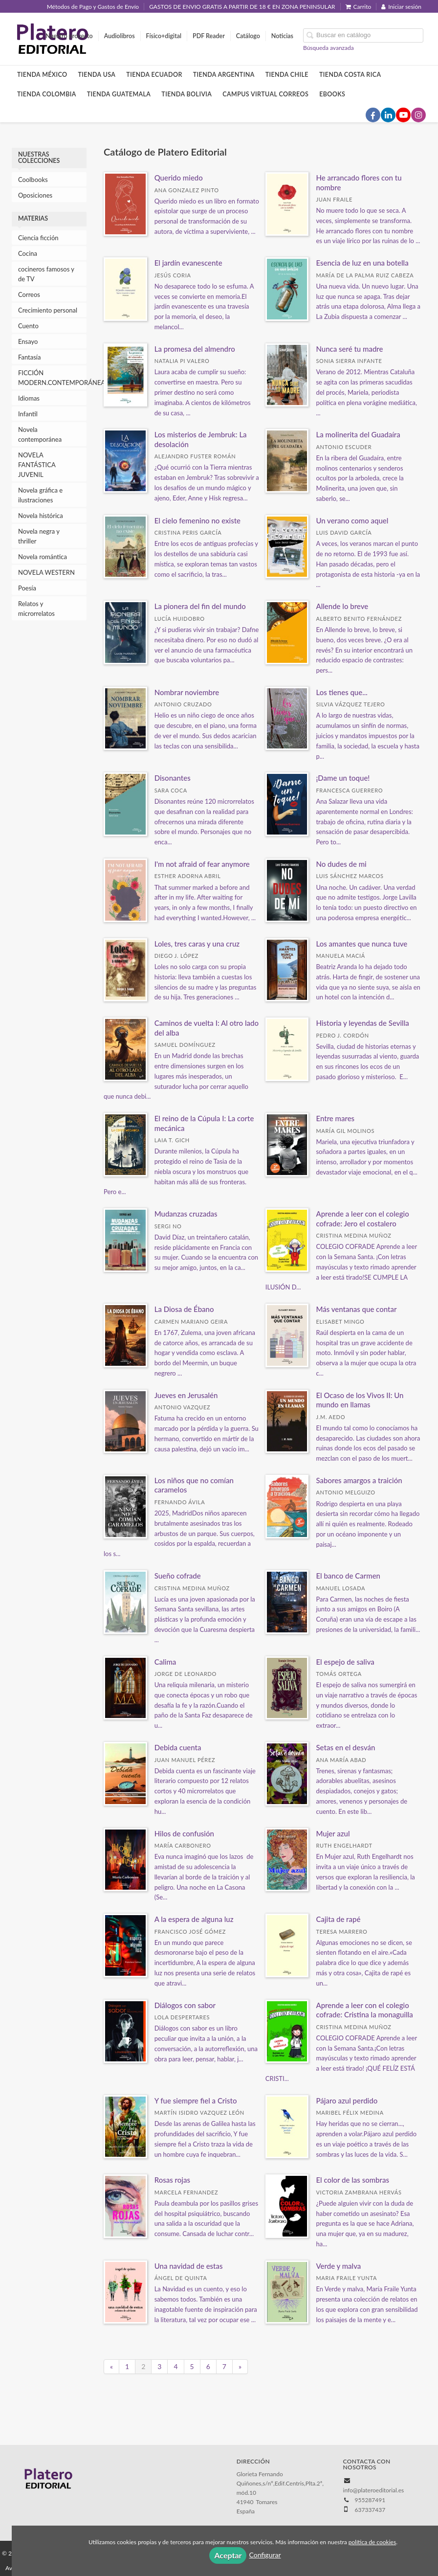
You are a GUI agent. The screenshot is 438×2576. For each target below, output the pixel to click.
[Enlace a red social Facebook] (373, 115)
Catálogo (248, 36)
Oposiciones (35, 195)
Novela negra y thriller (39, 536)
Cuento (28, 326)
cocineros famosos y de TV (46, 274)
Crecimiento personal (47, 310)
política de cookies (372, 2542)
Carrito (359, 6)
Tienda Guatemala (119, 94)
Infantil (28, 414)
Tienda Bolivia (186, 94)
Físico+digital (163, 36)
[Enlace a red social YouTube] (403, 115)
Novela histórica (40, 516)
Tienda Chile (286, 74)
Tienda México (42, 74)
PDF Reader (209, 36)
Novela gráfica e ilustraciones (40, 495)
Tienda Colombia (46, 94)
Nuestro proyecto (69, 36)
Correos (29, 294)
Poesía (27, 588)
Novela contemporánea (40, 434)
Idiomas (29, 398)
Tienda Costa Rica (350, 74)
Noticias (282, 36)
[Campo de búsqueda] (363, 35)
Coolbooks (33, 179)
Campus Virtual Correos (265, 94)
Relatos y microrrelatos (36, 608)
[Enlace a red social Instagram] (418, 115)
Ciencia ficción (38, 238)
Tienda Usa (97, 74)
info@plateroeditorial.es (373, 2490)
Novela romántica (42, 557)
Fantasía (29, 357)
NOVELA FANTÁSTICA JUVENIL (37, 464)
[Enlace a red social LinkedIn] (388, 115)
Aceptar (227, 2555)
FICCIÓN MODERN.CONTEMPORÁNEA (52, 377)
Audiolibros (119, 36)
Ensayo (28, 341)
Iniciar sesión (401, 6)
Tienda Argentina (224, 74)
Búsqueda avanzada (328, 47)
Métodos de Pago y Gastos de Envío (93, 6)
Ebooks (332, 94)
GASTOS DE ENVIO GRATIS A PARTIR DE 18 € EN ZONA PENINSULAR (242, 6)
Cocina (27, 253)
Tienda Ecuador (154, 74)
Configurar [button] (265, 2555)
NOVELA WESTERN (46, 572)
